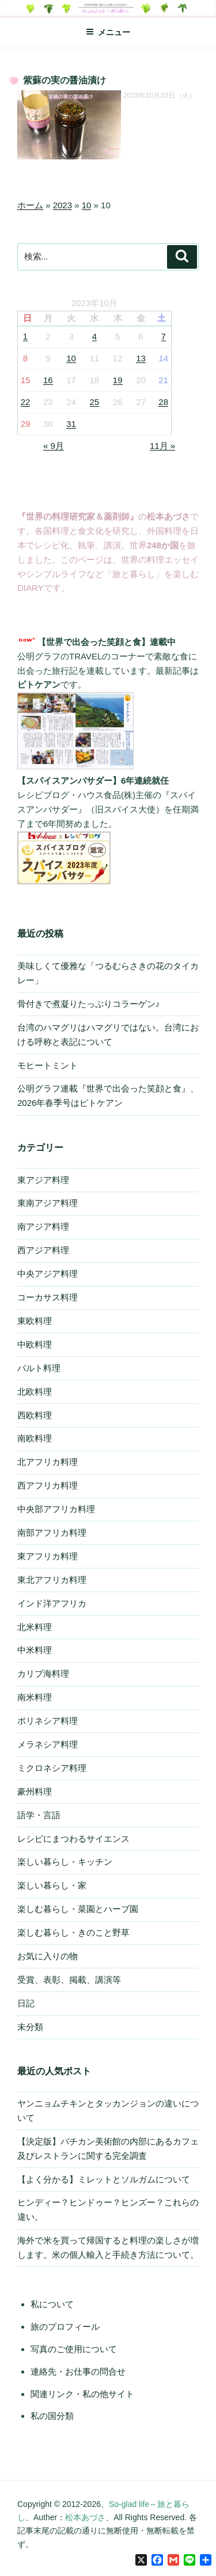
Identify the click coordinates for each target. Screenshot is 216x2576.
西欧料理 (34, 1415)
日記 (26, 2003)
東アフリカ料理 (47, 1556)
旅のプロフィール (65, 2326)
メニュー (108, 32)
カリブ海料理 (43, 1673)
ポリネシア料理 (47, 1721)
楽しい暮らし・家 (51, 1885)
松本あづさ (85, 2517)
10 (87, 205)
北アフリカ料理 (47, 1462)
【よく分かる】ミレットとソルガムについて (103, 2179)
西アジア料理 (43, 1250)
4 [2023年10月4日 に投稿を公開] (94, 336)
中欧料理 (34, 1344)
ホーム (30, 205)
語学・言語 (38, 1815)
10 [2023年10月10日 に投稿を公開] (71, 358)
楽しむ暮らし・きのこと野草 (73, 1932)
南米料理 (34, 1697)
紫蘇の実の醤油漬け (64, 80)
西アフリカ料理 (47, 1485)
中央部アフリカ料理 (56, 1509)
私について (52, 2304)
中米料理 (34, 1650)
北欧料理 (34, 1391)
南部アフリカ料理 (51, 1532)
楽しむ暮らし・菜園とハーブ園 (77, 1909)
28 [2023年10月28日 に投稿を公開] (163, 402)
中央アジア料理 (47, 1274)
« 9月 (53, 446)
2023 (62, 205)
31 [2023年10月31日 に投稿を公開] (71, 424)
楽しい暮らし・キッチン (64, 1862)
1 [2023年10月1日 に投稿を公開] (25, 336)
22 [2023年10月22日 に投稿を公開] (26, 402)
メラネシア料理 (47, 1744)
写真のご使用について (74, 2349)
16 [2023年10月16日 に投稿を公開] (48, 380)
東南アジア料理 (47, 1203)
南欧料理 (34, 1438)
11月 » (162, 446)
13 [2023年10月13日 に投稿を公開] (141, 358)
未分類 (30, 2027)
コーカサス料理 (47, 1297)
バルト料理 (38, 1368)
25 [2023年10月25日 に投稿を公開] (95, 402)
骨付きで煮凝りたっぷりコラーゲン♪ (88, 1004)
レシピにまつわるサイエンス (73, 1839)
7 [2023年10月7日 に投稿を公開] (163, 336)
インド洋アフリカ (51, 1603)
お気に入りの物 (47, 1956)
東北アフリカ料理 (51, 1580)
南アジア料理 (43, 1226)
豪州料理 (34, 1791)
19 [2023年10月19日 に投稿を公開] (118, 380)
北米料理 (34, 1627)
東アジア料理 (43, 1180)
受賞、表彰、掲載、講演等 (69, 1980)
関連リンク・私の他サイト (82, 2394)
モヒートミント (47, 1065)
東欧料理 (34, 1321)
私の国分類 (52, 2416)
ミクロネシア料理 (51, 1768)
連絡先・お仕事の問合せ (78, 2371)
